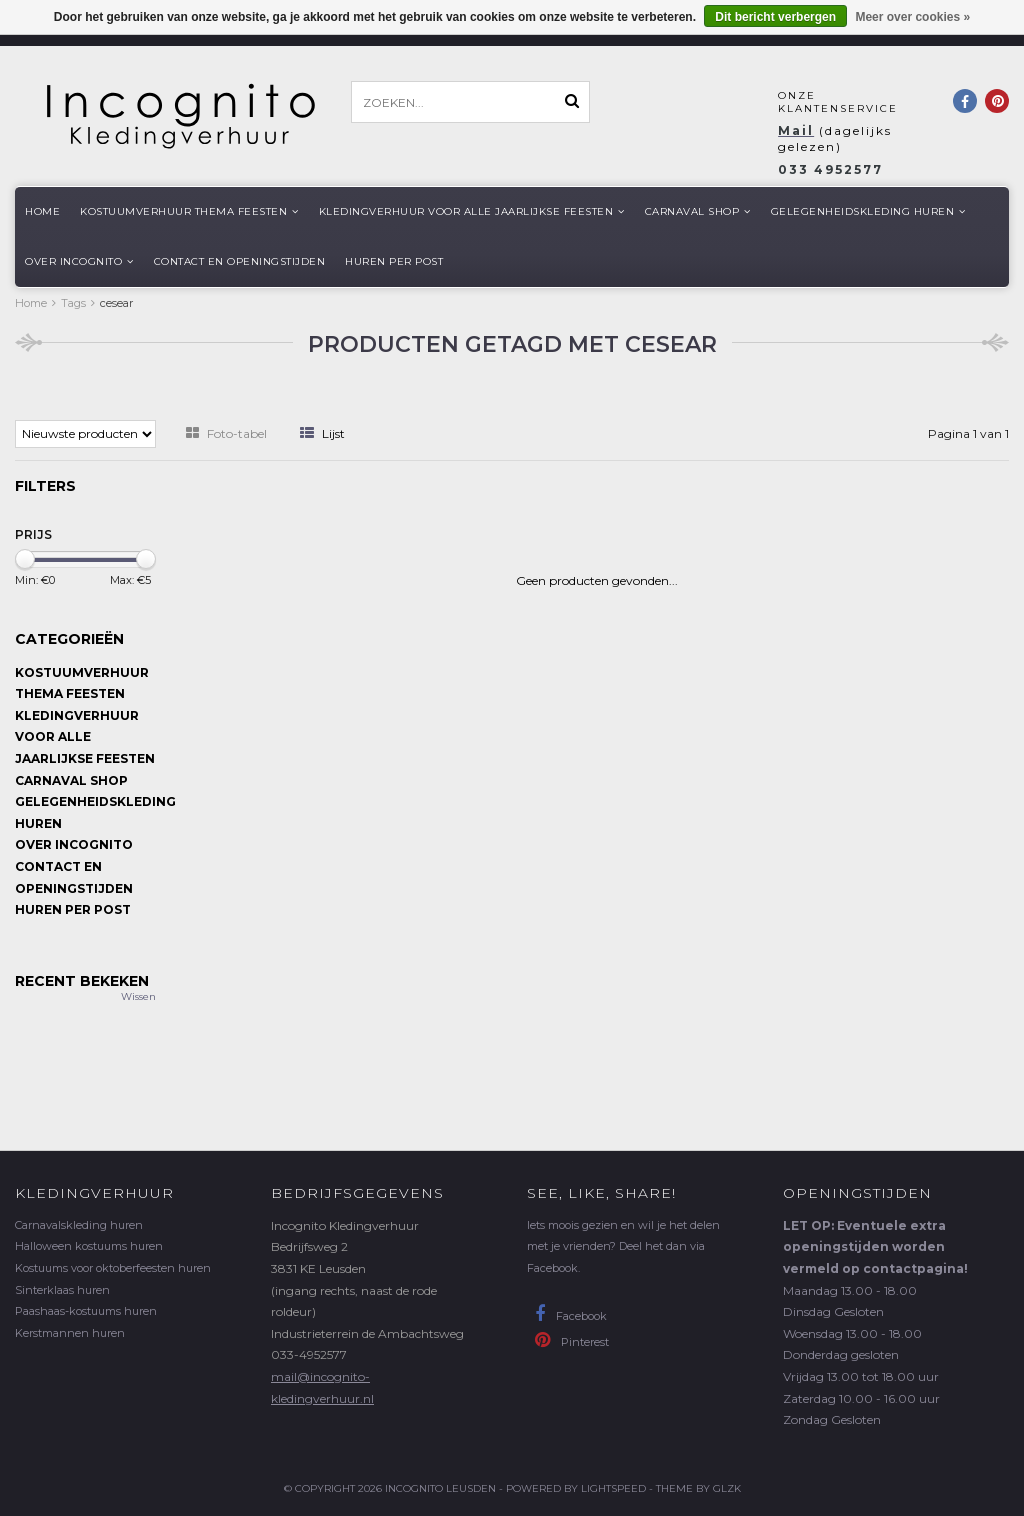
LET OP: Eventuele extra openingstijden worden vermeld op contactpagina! (875, 1247)
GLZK (727, 1488)
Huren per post (394, 261)
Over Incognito (79, 261)
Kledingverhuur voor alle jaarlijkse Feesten (472, 211)
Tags (73, 303)
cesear (116, 303)
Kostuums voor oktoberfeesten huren (113, 1268)
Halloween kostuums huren (89, 1246)
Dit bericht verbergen (775, 17)
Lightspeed (613, 1488)
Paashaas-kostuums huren (86, 1311)
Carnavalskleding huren (79, 1225)
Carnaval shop (698, 211)
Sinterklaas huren (62, 1290)
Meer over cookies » (912, 17)
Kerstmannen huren (70, 1333)
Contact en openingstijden (240, 261)
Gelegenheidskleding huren (868, 211)
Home (42, 211)
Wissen (138, 996)
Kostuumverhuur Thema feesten (189, 211)
